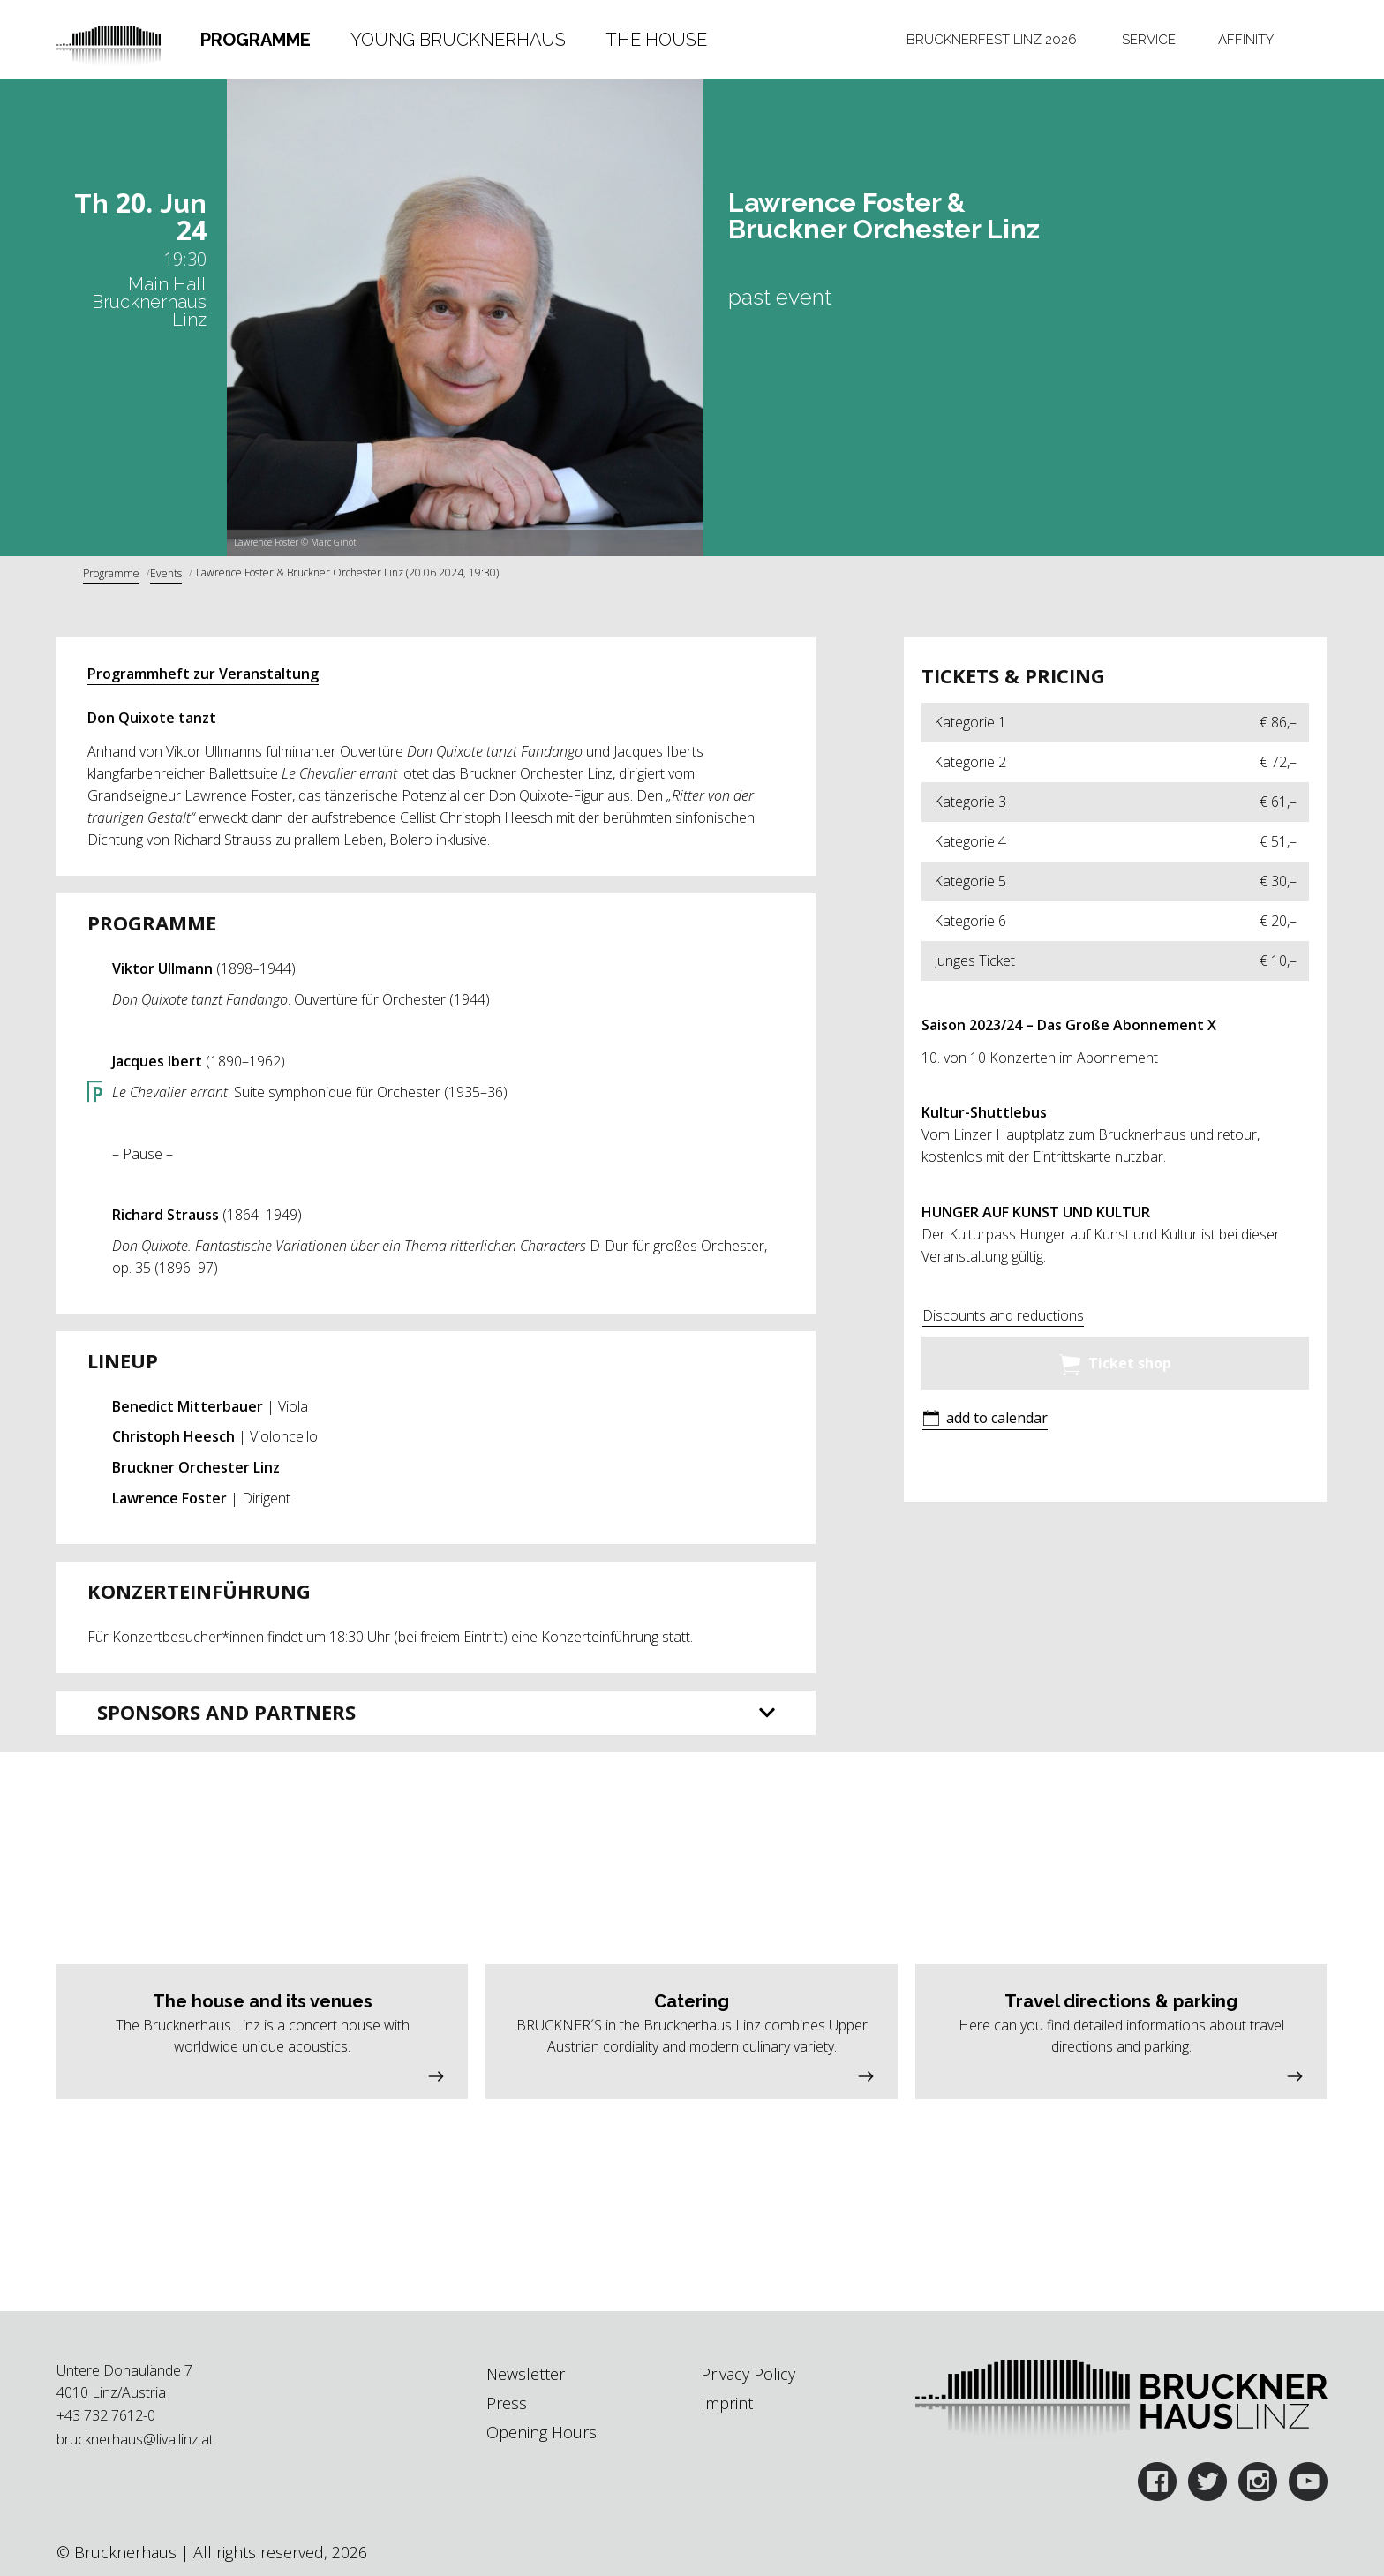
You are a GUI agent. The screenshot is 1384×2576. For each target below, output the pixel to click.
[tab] (256, 39)
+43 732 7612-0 (105, 2415)
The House (656, 39)
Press (506, 2403)
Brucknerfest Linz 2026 (991, 40)
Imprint (727, 2403)
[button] (985, 1420)
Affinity (1246, 40)
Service (1149, 40)
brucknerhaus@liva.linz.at (135, 2439)
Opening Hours (541, 2432)
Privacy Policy (748, 2373)
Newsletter (525, 2373)
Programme (255, 39)
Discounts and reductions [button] (1003, 1315)
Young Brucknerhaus (458, 39)
